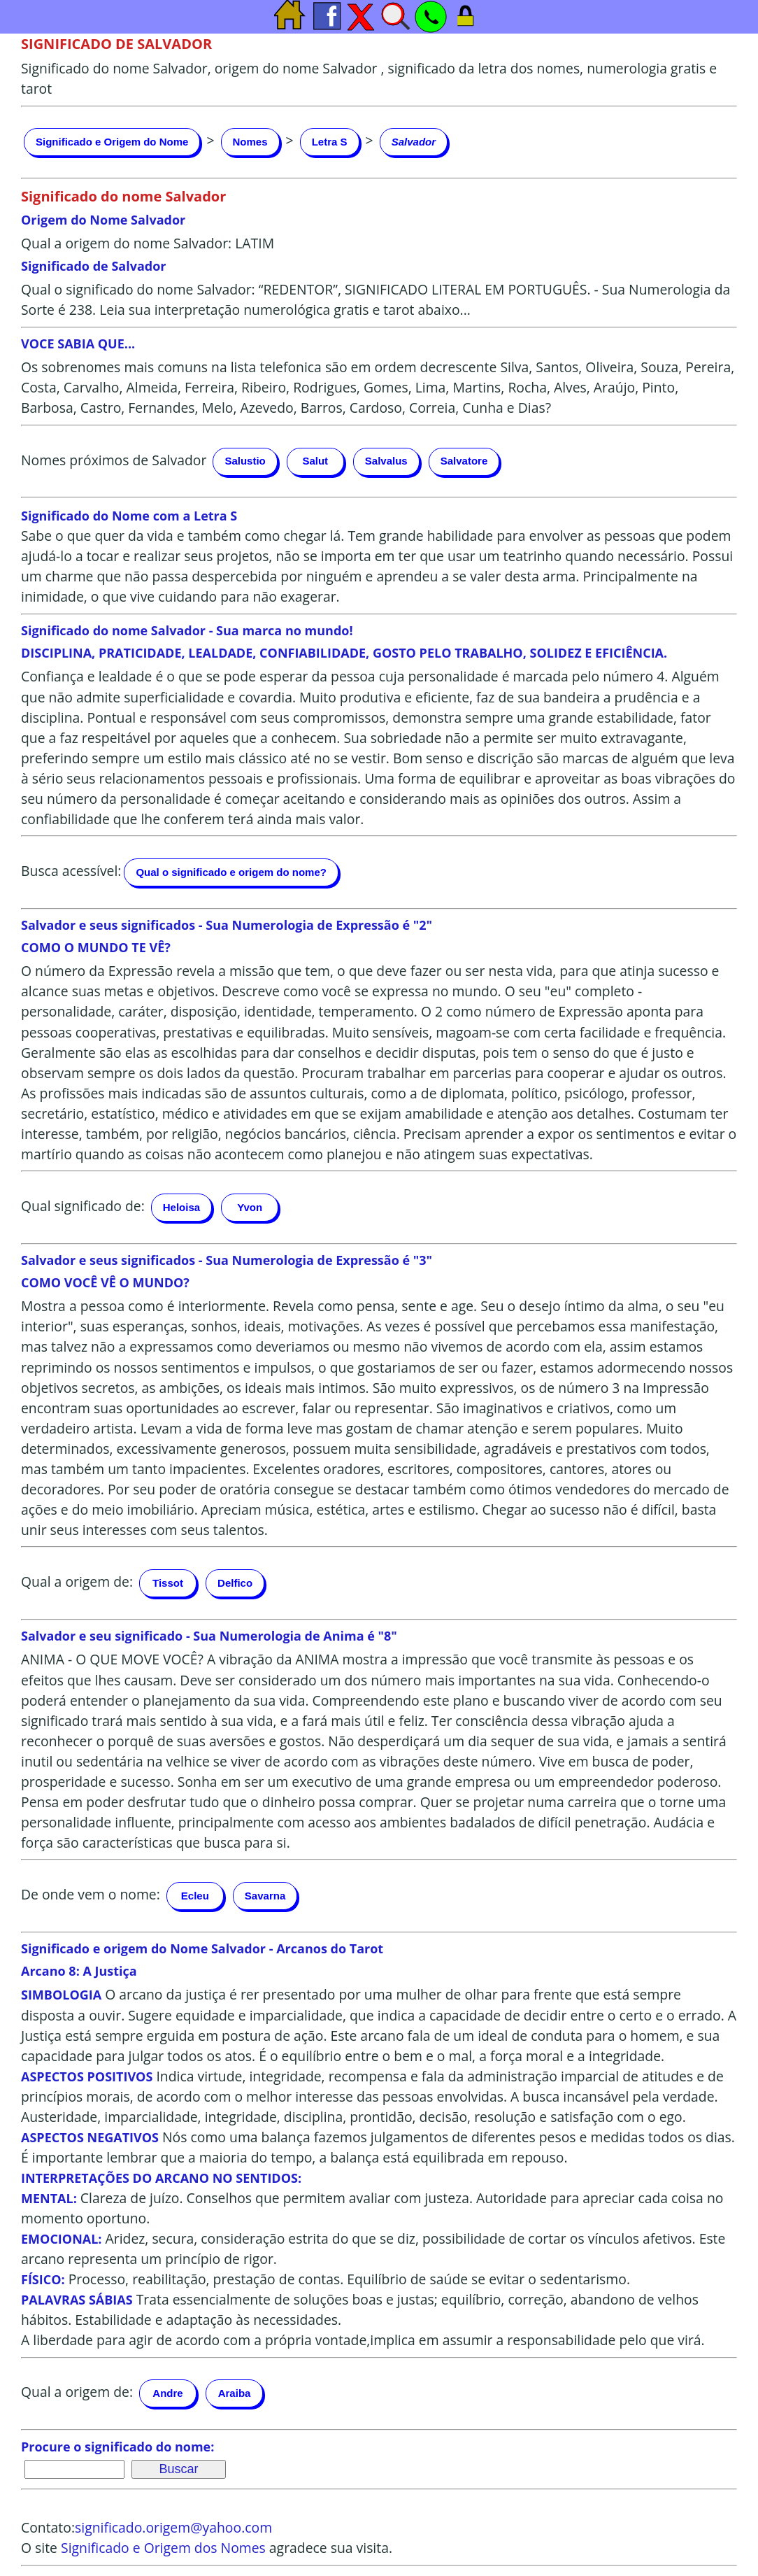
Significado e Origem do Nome (112, 142)
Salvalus (386, 461)
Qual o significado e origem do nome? (231, 872)
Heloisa (181, 1207)
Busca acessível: (71, 870)
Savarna (265, 1896)
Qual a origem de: (77, 1581)
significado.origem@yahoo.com (173, 2527)
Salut (315, 461)
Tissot (167, 1583)
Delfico (234, 1583)
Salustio (244, 461)
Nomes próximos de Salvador (113, 460)
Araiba (234, 2393)
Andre (167, 2393)
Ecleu (195, 1896)
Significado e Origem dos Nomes (163, 2547)
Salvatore (464, 461)
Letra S (330, 142)
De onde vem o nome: (90, 1894)
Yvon (249, 1207)
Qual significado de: (83, 1205)
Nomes (250, 142)
